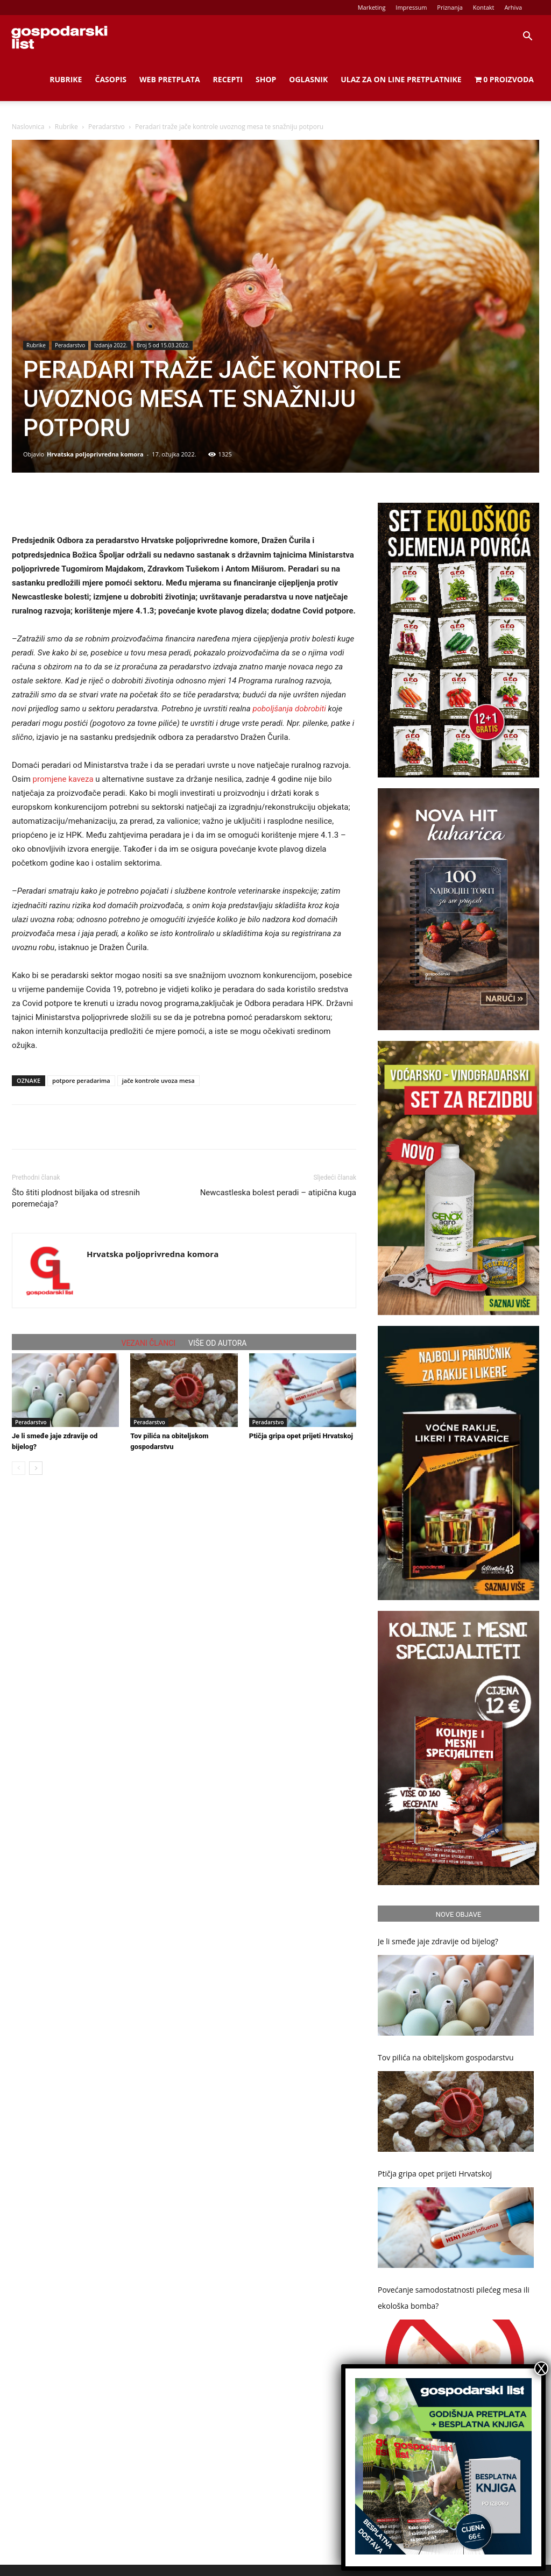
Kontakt (484, 7)
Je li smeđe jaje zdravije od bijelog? (438, 1941)
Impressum (411, 7)
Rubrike (66, 79)
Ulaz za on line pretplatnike (401, 79)
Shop (266, 79)
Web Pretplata (169, 79)
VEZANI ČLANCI (149, 1343)
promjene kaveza (63, 779)
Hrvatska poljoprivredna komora (95, 454)
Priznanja (450, 7)
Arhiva (513, 7)
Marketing (372, 7)
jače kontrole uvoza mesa (158, 1080)
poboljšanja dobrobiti (289, 708)
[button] (527, 37)
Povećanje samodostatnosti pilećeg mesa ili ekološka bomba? (453, 2298)
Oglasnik (308, 79)
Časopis (110, 79)
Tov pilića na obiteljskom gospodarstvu (446, 2057)
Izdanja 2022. (110, 345)
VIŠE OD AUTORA (217, 1343)
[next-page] (36, 1468)
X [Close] (541, 2368)
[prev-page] (18, 1468)
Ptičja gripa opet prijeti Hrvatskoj (301, 1436)
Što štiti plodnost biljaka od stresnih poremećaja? (76, 1198)
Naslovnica (28, 126)
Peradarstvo (106, 126)
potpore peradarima (81, 1080)
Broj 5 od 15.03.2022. (163, 345)
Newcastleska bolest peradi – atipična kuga (278, 1192)
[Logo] (59, 36)
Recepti (228, 79)
